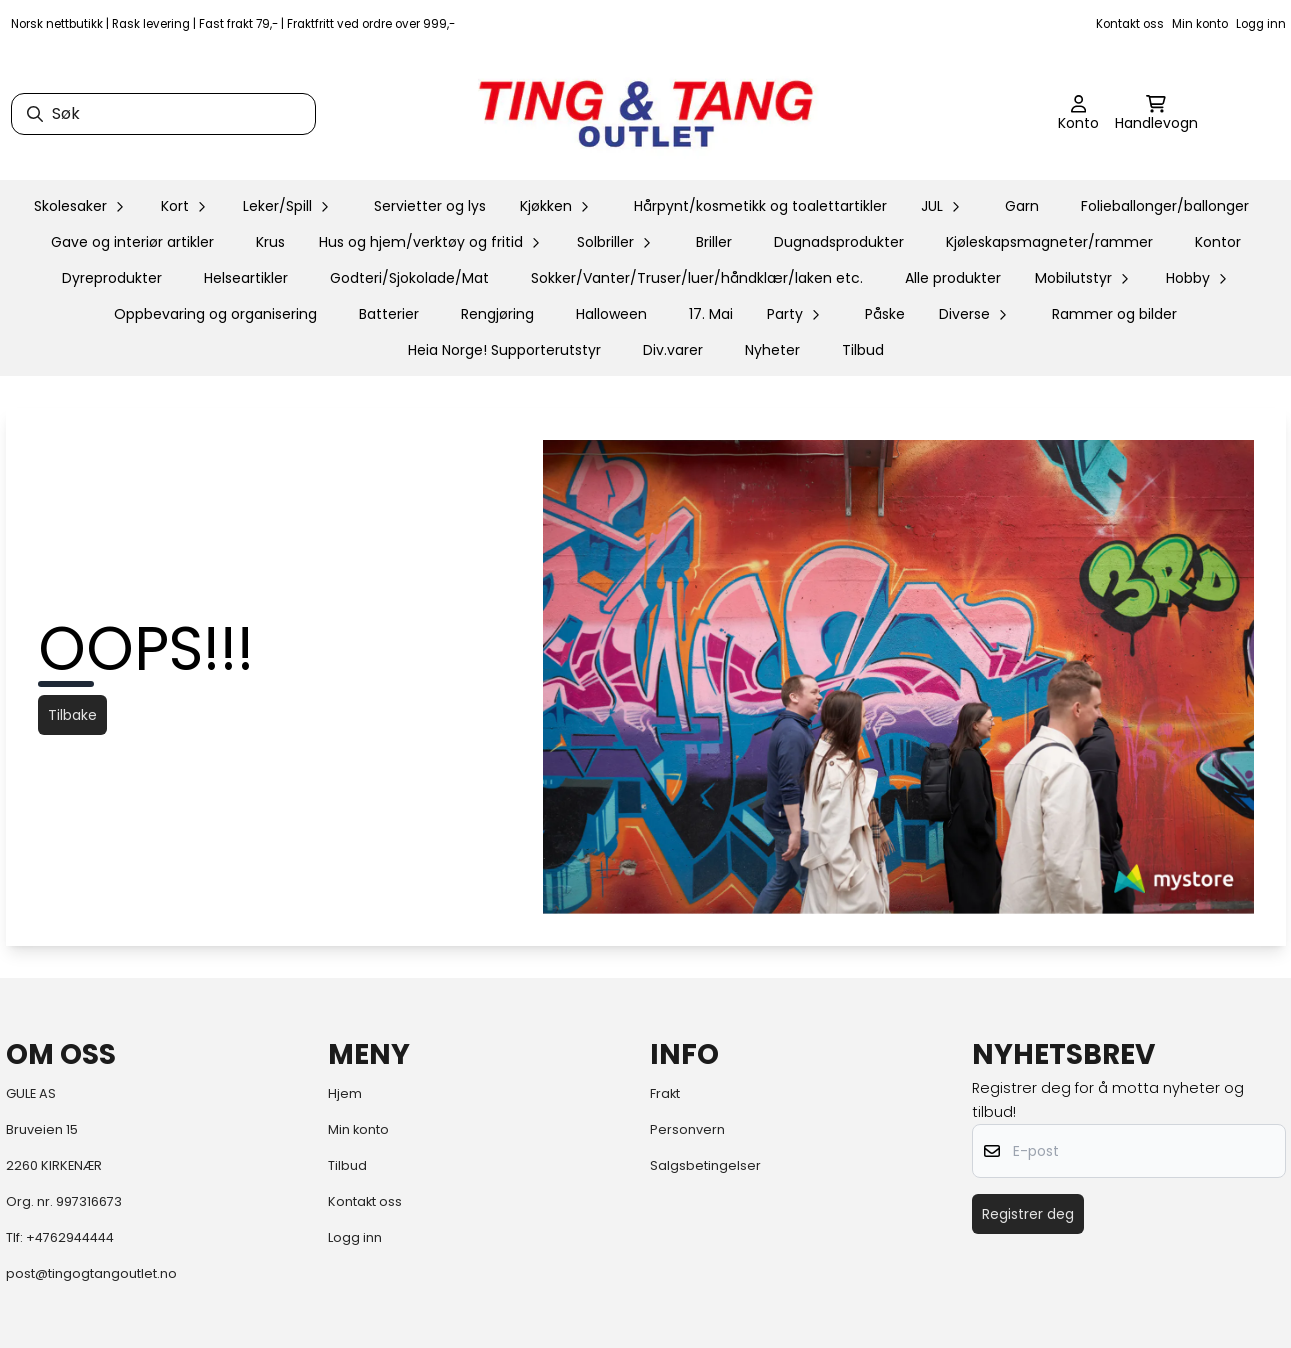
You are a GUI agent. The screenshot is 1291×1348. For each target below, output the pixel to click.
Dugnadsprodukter (839, 242)
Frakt (665, 1093)
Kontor (1218, 242)
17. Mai (711, 314)
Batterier (389, 314)
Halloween (611, 314)
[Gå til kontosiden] (1078, 114)
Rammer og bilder (1114, 314)
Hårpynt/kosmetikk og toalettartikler (760, 206)
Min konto (1200, 24)
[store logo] (646, 114)
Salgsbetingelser (705, 1165)
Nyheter (772, 350)
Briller (714, 242)
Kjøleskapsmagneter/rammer (1049, 242)
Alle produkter (953, 278)
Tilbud (863, 350)
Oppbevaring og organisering (215, 314)
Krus (270, 242)
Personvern (687, 1129)
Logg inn (1261, 24)
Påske (885, 314)
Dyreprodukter (112, 278)
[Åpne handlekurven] (1156, 114)
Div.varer (673, 350)
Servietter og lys (430, 206)
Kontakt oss (1130, 24)
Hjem (345, 1093)
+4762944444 (70, 1237)
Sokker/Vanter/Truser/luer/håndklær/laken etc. (697, 278)
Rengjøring (497, 314)
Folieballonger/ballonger (1165, 206)
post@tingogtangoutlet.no (91, 1273)
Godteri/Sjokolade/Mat (409, 278)
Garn (1022, 206)
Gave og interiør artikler (132, 242)
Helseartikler (246, 278)
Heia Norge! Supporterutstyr (504, 350)
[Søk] (164, 114)
